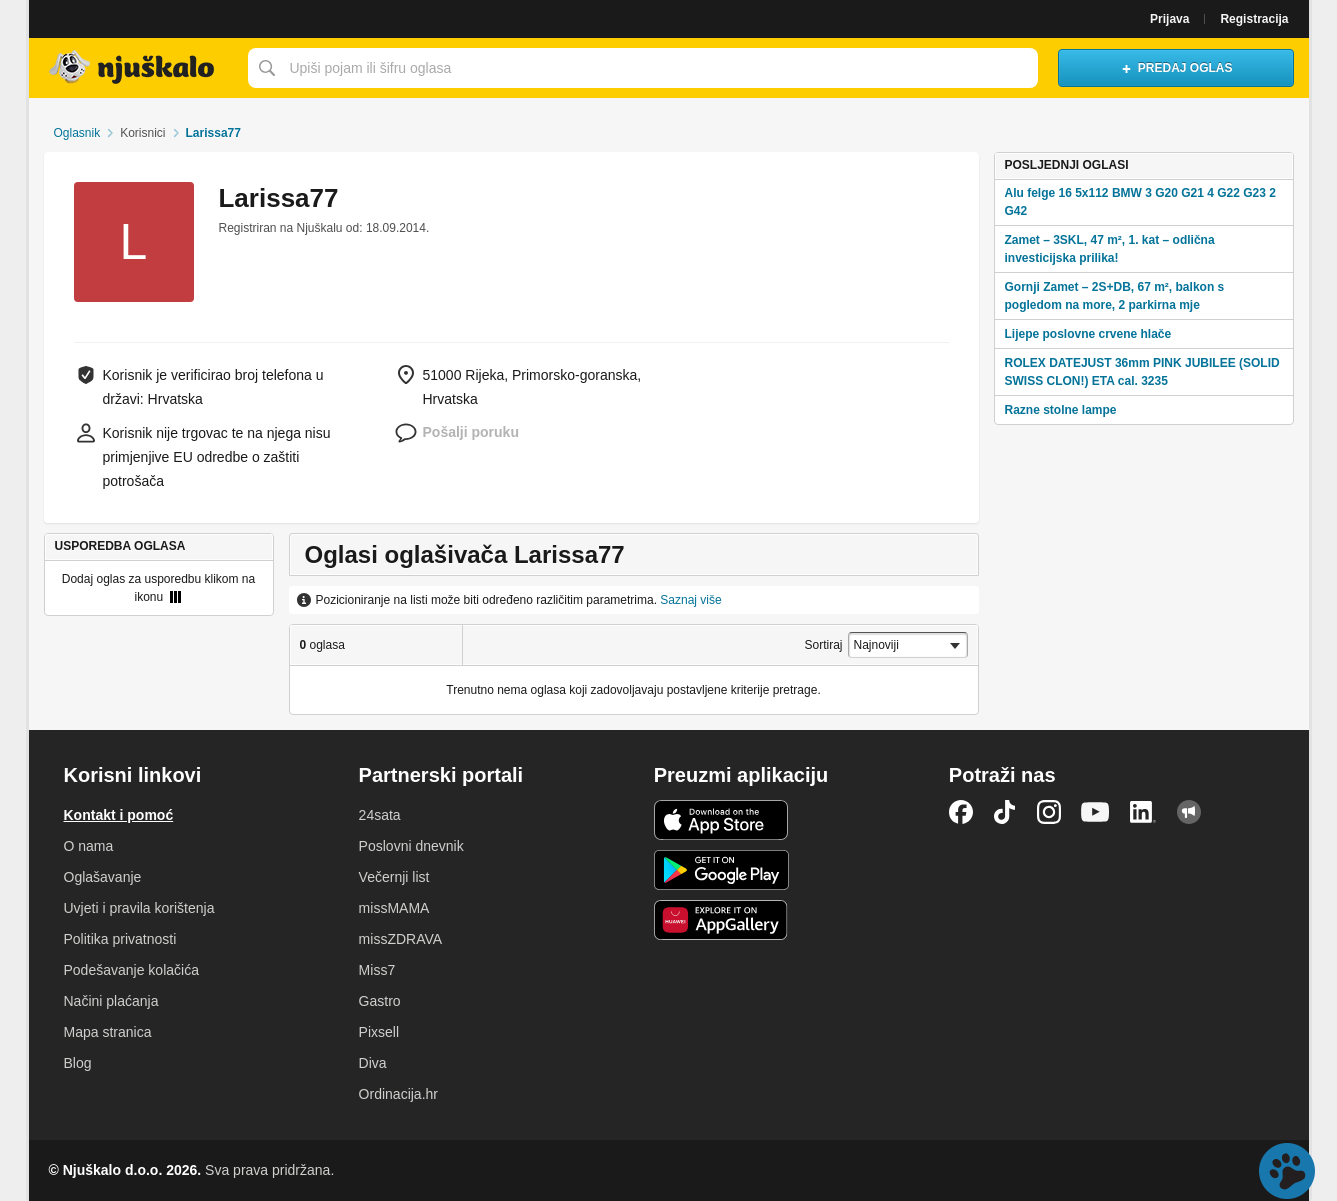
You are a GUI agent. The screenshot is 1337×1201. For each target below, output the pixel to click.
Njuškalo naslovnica (133, 68)
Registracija (1254, 19)
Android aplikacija (721, 870)
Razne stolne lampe (1060, 410)
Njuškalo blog (1189, 812)
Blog (78, 1063)
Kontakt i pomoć (119, 815)
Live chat (1287, 1171)
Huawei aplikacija (721, 920)
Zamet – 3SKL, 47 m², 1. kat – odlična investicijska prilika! (1109, 249)
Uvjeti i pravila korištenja (139, 908)
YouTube (1095, 812)
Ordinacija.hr (398, 1094)
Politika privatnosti (120, 939)
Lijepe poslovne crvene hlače (1087, 334)
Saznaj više (690, 600)
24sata (380, 815)
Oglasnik (76, 133)
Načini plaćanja (111, 1001)
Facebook (961, 812)
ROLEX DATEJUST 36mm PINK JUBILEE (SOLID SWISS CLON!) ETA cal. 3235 (1141, 372)
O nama (89, 846)
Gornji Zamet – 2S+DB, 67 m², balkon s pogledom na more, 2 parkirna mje (1114, 296)
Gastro (380, 1001)
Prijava (1169, 19)
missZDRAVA (400, 939)
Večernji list (394, 877)
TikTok (1005, 812)
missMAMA (394, 908)
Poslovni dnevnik (411, 846)
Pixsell (379, 1032)
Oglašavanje (103, 877)
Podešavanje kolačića (131, 970)
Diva (373, 1063)
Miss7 (377, 970)
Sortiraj (824, 645)
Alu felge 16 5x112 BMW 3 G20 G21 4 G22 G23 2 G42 (1139, 202)
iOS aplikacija (721, 820)
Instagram (1049, 812)
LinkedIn (1143, 812)
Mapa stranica (108, 1032)
